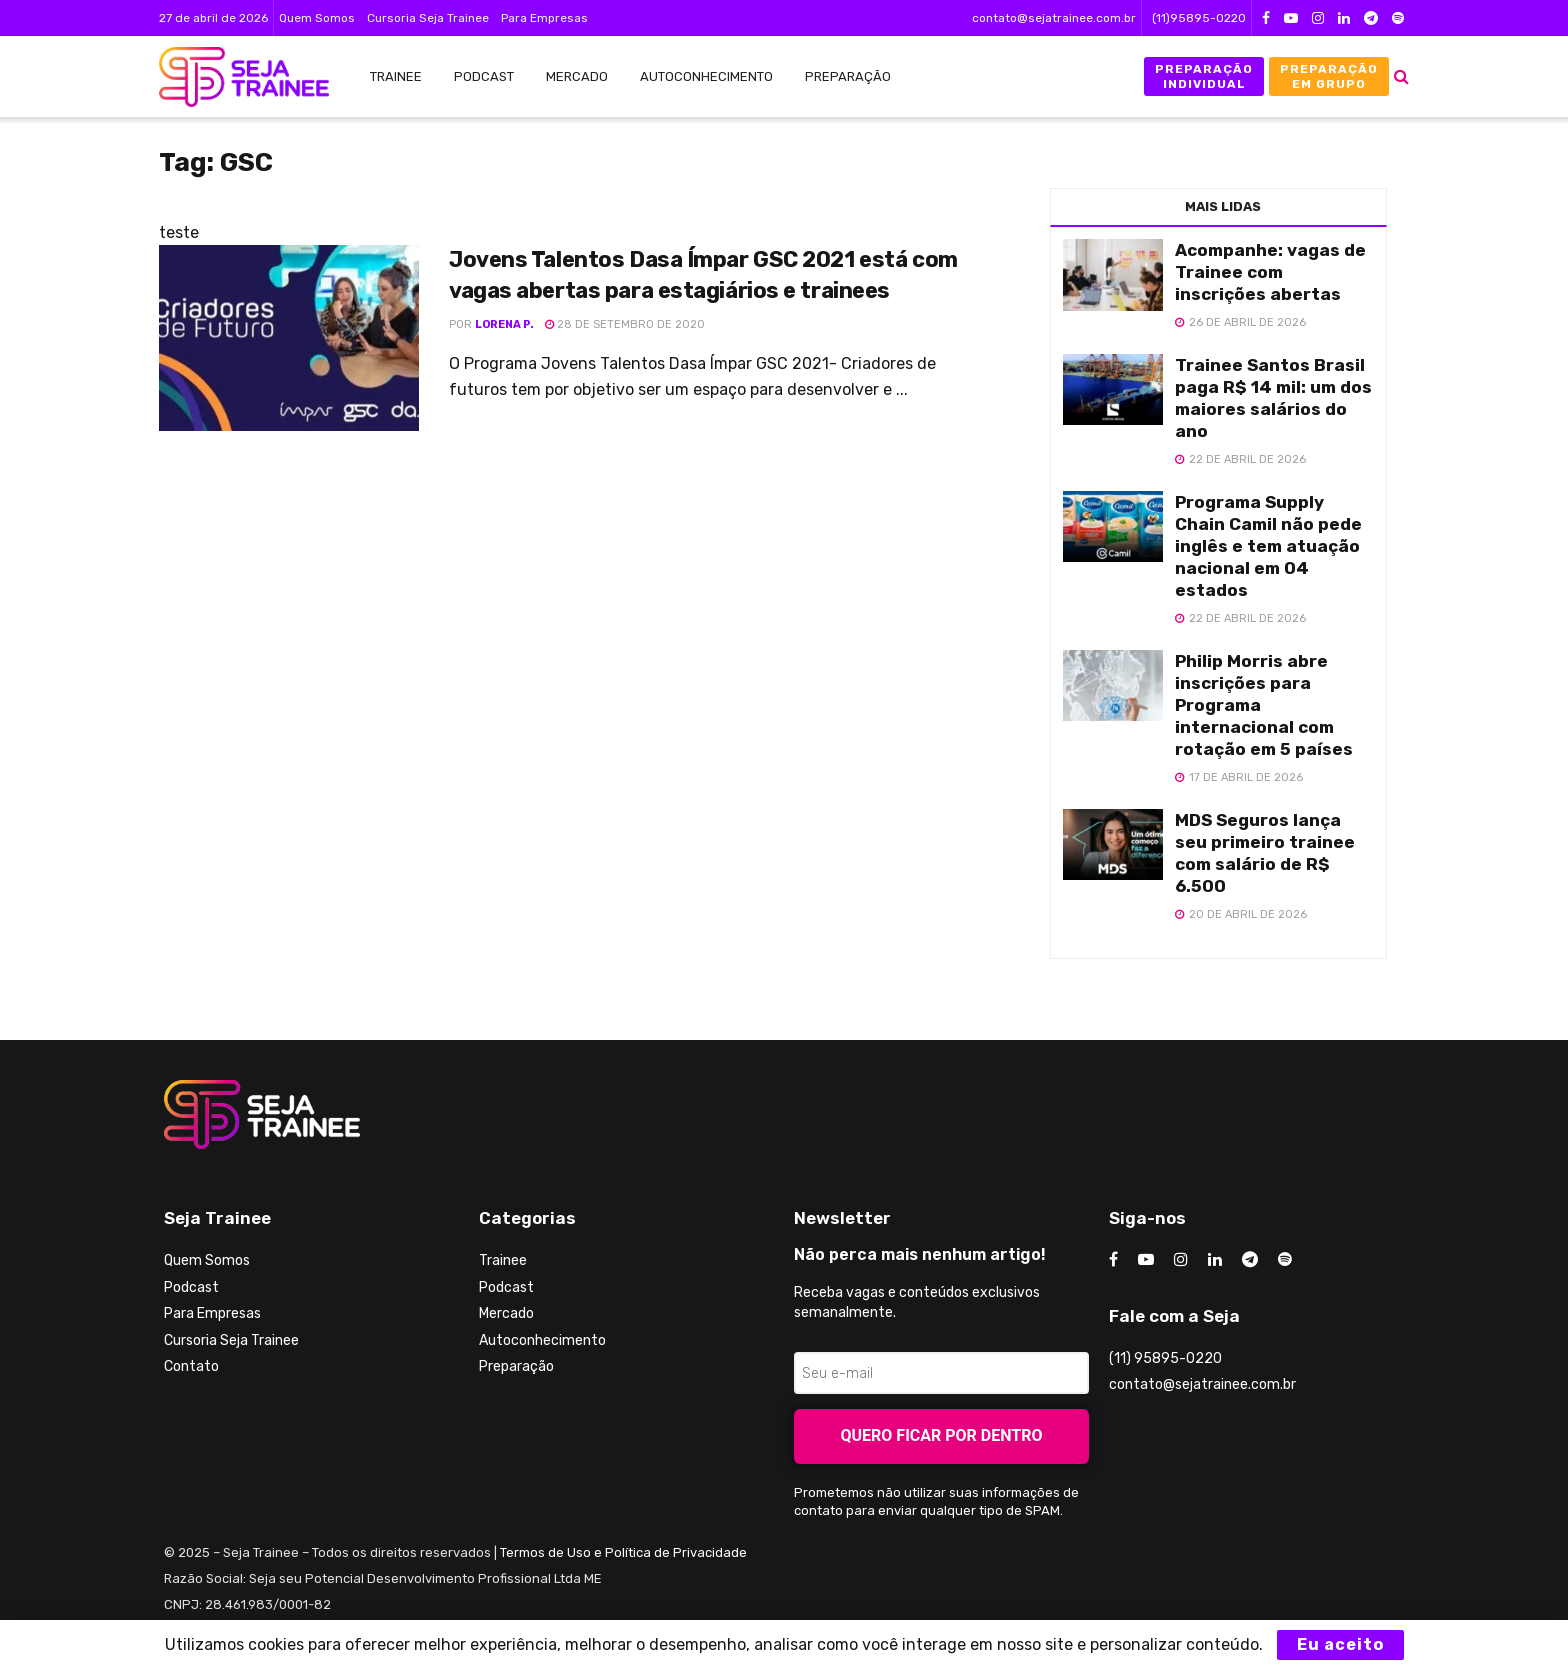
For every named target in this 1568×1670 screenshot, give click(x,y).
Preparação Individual (1204, 76)
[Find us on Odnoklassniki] (1285, 1260)
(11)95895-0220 (1199, 18)
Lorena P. (504, 324)
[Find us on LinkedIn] (1215, 1260)
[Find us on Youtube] (1146, 1260)
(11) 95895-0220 (1165, 1358)
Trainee (396, 76)
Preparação (848, 76)
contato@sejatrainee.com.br (1054, 18)
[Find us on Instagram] (1181, 1260)
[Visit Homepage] (234, 77)
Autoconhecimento (706, 76)
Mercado (577, 76)
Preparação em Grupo (1329, 76)
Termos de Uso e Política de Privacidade (623, 1552)
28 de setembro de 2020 (625, 324)
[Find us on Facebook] (1113, 1260)
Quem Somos (317, 18)
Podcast (484, 76)
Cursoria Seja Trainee (428, 18)
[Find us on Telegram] (1250, 1260)
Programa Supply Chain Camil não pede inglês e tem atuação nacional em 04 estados (1268, 546)
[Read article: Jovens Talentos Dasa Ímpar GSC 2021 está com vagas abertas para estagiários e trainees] (289, 338)
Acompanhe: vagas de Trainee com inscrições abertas (1270, 272)
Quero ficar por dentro (942, 1435)
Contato (191, 1366)
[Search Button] (1401, 76)
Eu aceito (1340, 1644)
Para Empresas (544, 18)
